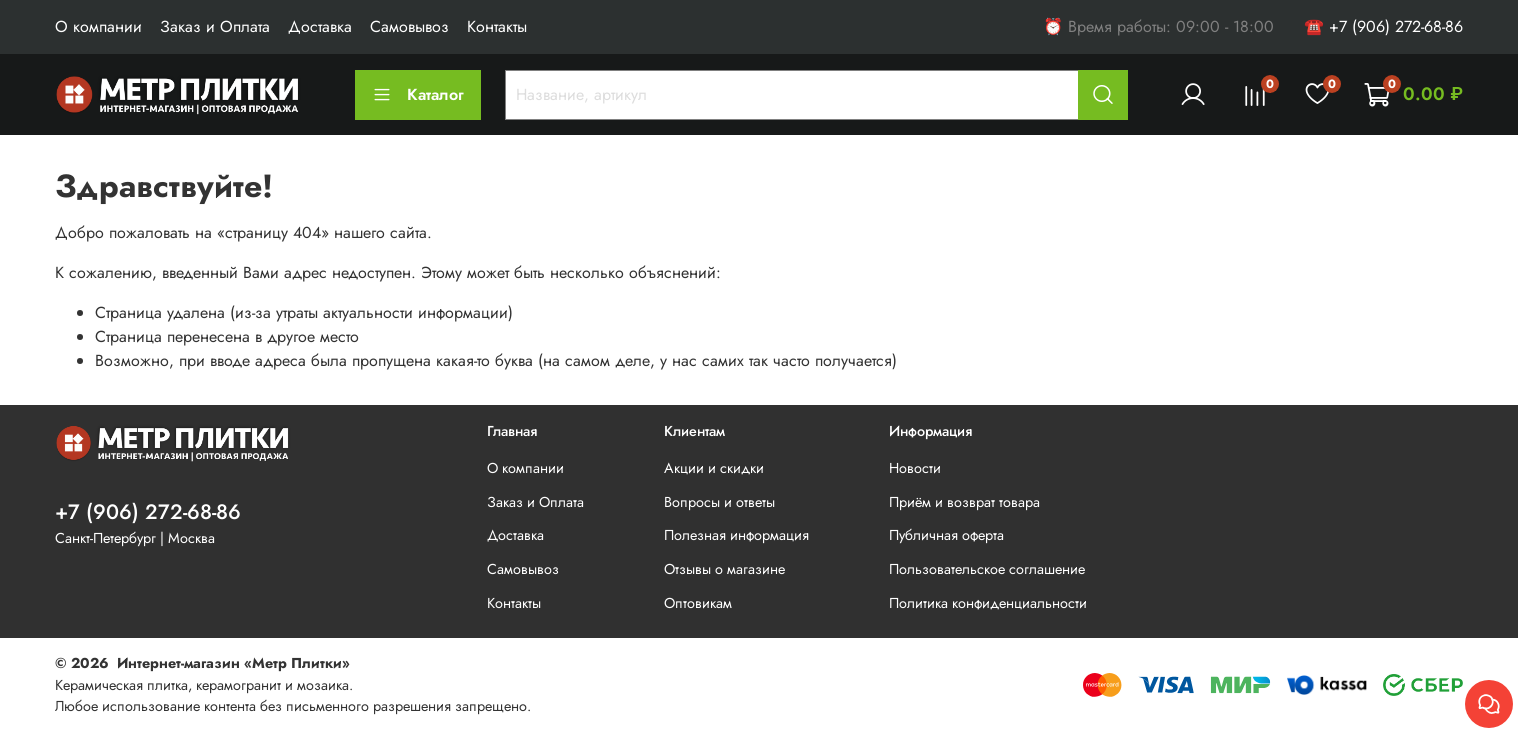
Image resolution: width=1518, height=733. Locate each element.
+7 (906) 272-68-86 (148, 512)
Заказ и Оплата (215, 26)
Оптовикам (698, 603)
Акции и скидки (714, 468)
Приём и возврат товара (964, 502)
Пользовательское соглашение (987, 569)
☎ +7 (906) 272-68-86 (1383, 26)
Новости (915, 468)
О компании (98, 26)
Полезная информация (736, 535)
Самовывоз (409, 26)
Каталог (418, 94)
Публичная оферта (946, 535)
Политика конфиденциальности (988, 603)
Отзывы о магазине (724, 569)
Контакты (497, 26)
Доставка (320, 26)
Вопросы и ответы (719, 502)
